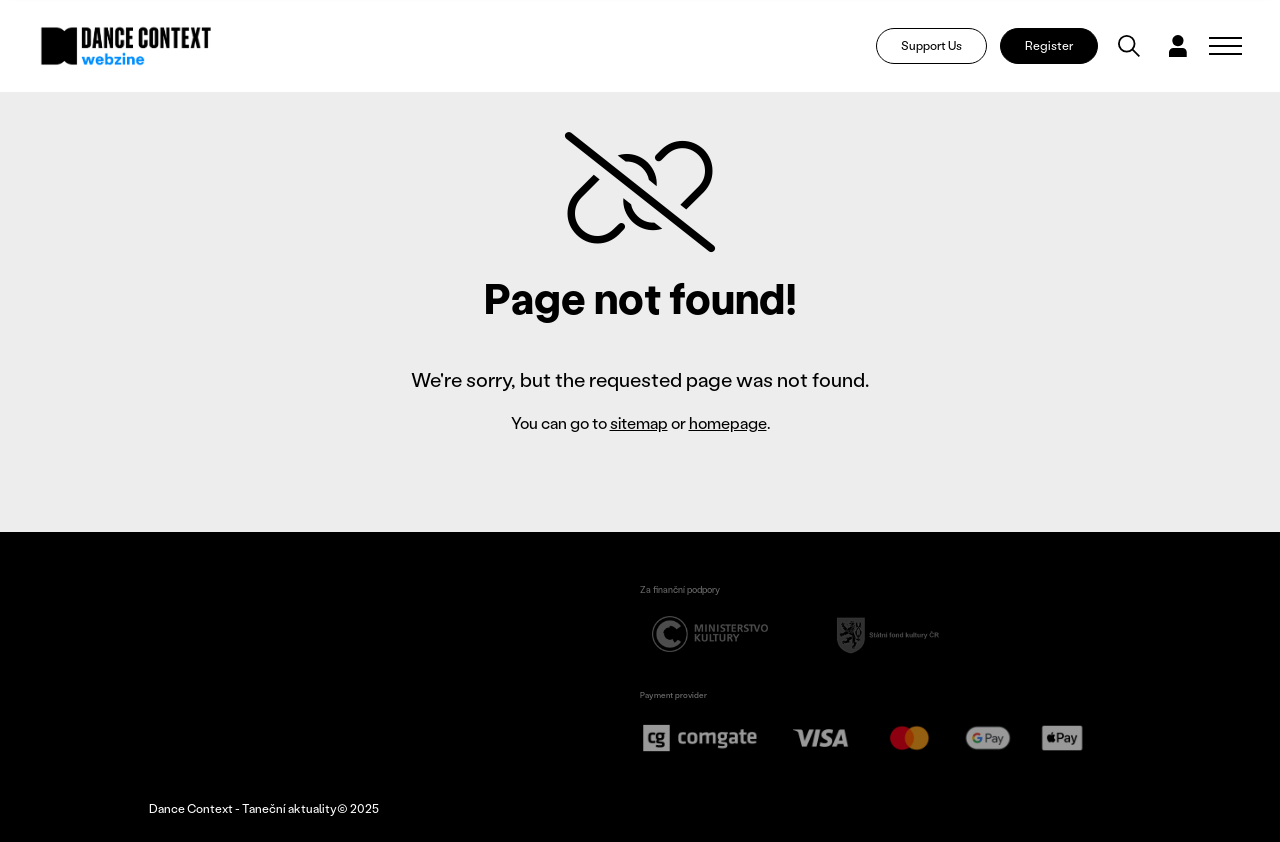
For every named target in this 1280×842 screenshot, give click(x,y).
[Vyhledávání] (1129, 46)
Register (1049, 45)
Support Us (931, 45)
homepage (728, 422)
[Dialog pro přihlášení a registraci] (1178, 46)
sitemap (639, 422)
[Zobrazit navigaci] (1225, 46)
